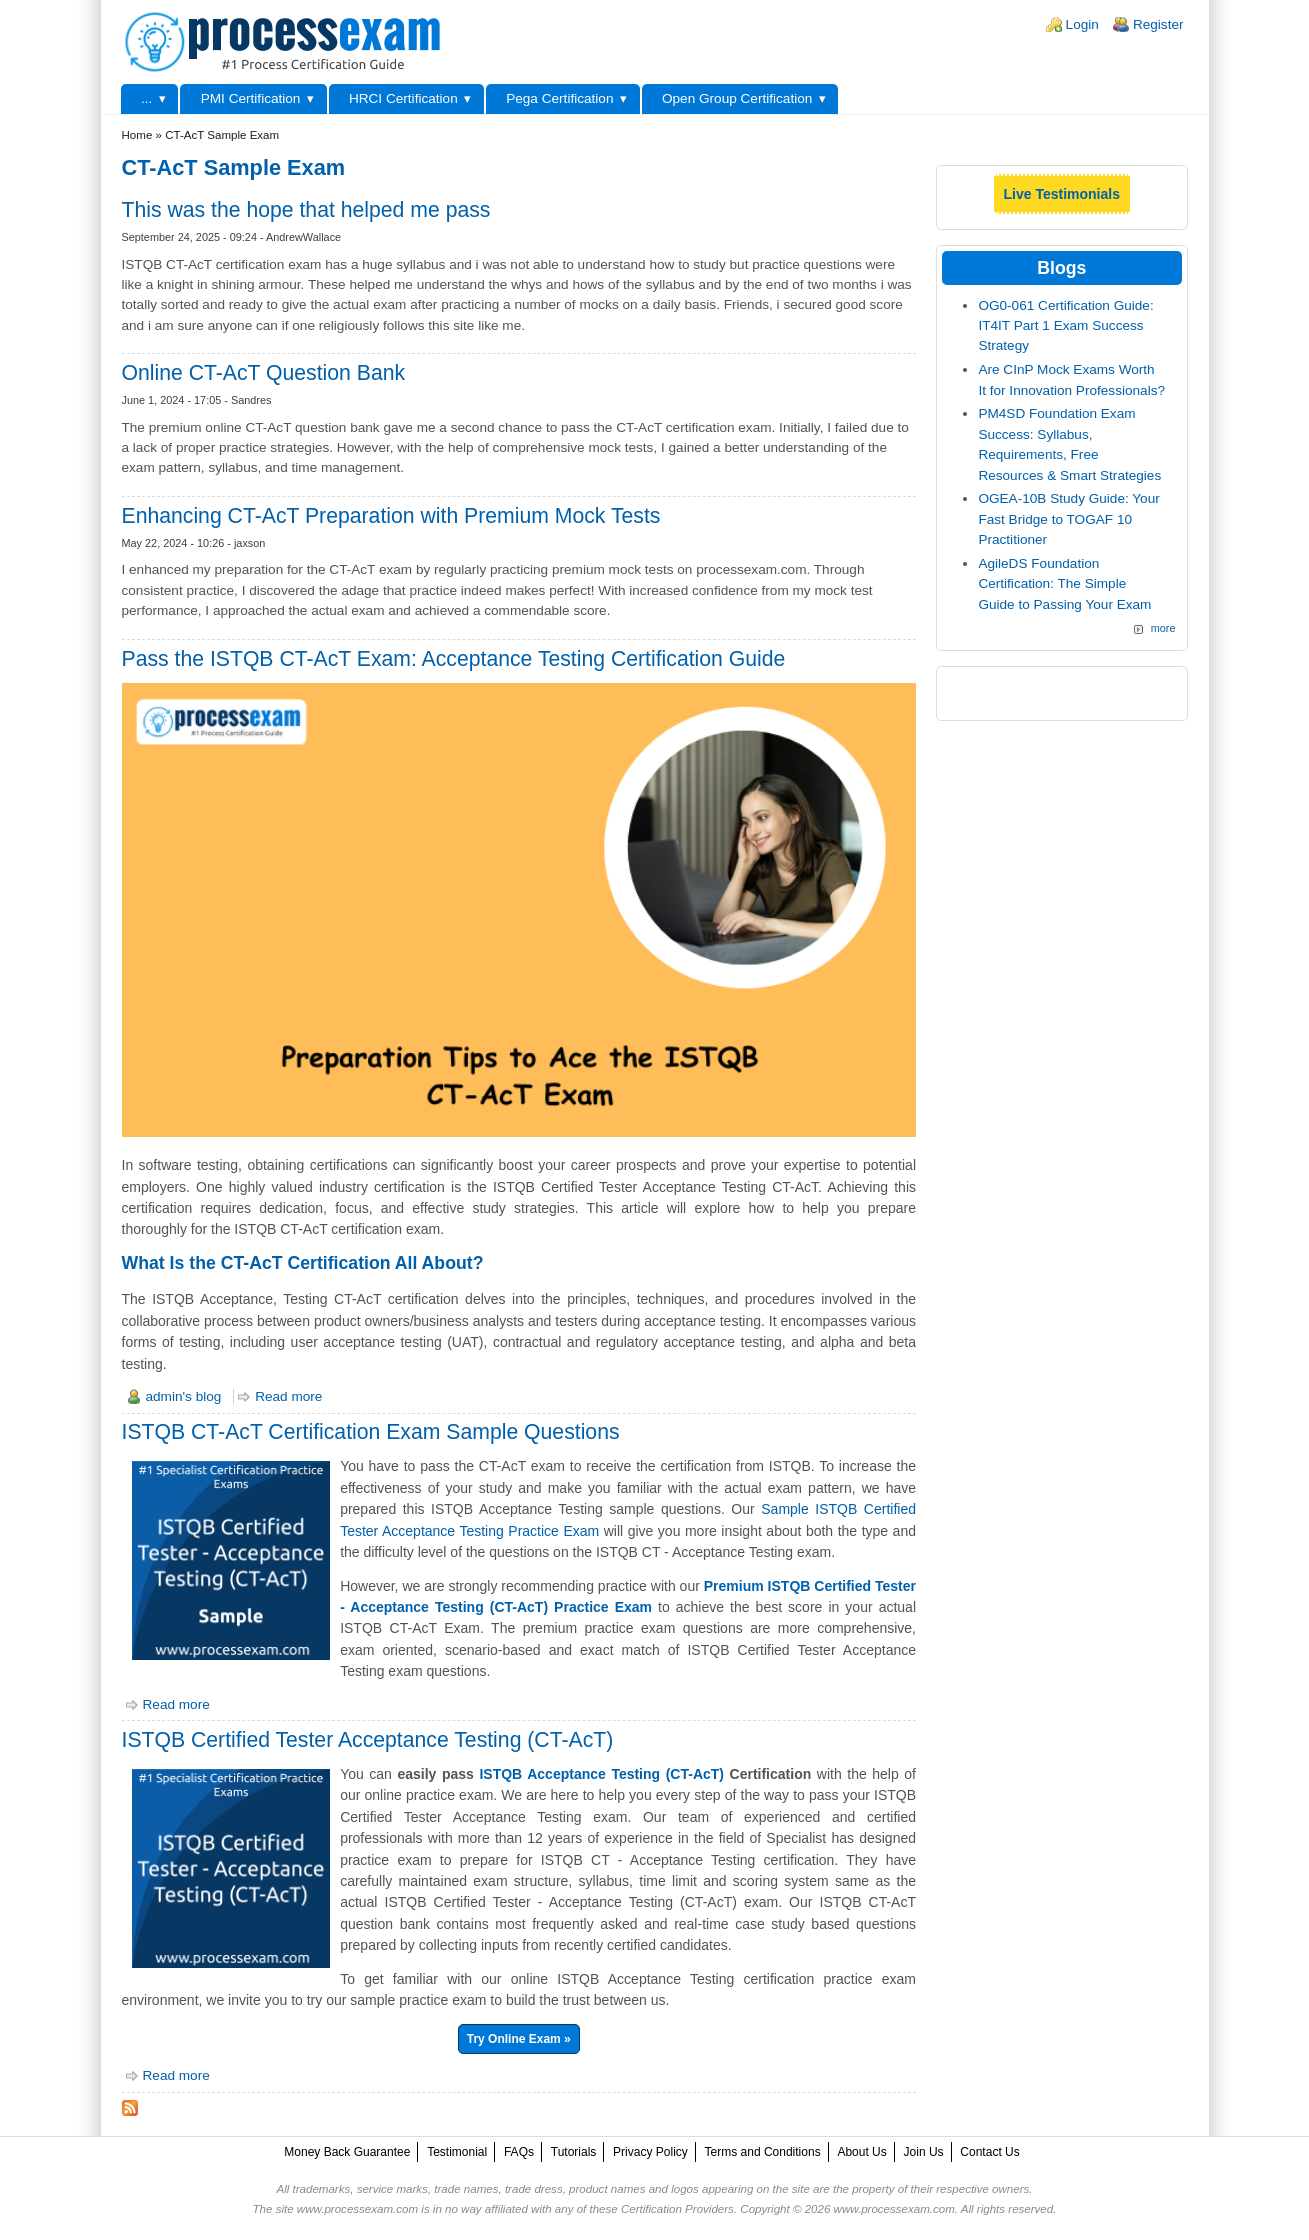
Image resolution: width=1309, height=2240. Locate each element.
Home (137, 135)
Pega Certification (559, 98)
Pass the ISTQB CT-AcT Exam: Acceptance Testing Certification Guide (454, 658)
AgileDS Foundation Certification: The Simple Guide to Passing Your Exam (1064, 584)
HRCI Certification (403, 98)
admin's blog (184, 1396)
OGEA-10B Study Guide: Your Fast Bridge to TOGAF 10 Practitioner (1068, 519)
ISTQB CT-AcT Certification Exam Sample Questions (371, 1431)
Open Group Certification (737, 98)
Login (1082, 24)
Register (1158, 24)
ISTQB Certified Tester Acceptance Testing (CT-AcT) (368, 1739)
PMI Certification (251, 98)
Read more (288, 1396)
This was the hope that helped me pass (306, 209)
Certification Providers (677, 2209)
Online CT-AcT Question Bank (264, 372)
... (146, 98)
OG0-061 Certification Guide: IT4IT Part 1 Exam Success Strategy (1065, 326)
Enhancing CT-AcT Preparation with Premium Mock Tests (391, 515)
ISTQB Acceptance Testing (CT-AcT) (601, 1774)
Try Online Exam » (519, 2039)
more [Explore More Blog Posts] (1163, 628)
